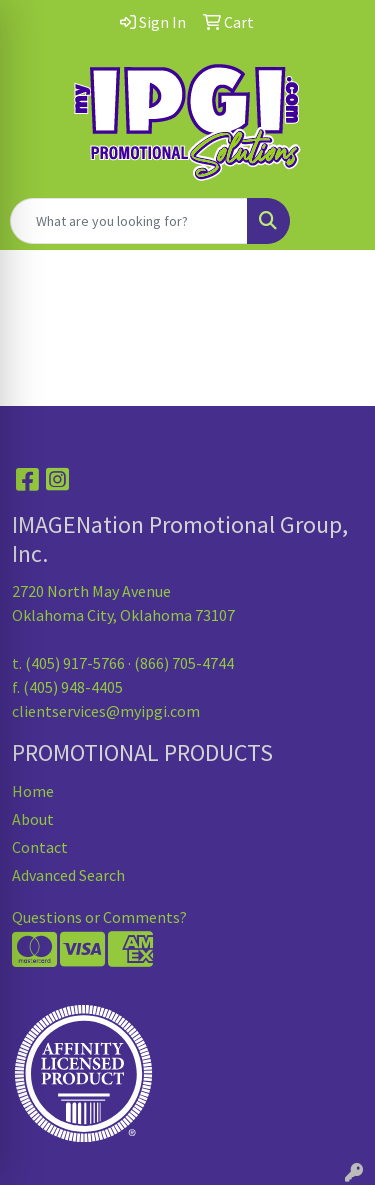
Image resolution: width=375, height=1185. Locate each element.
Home (33, 791)
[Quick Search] (129, 221)
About (33, 819)
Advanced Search (68, 875)
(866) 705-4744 (184, 663)
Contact (40, 847)
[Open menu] (335, 221)
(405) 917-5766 (75, 663)
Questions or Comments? (99, 917)
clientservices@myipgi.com (106, 711)
